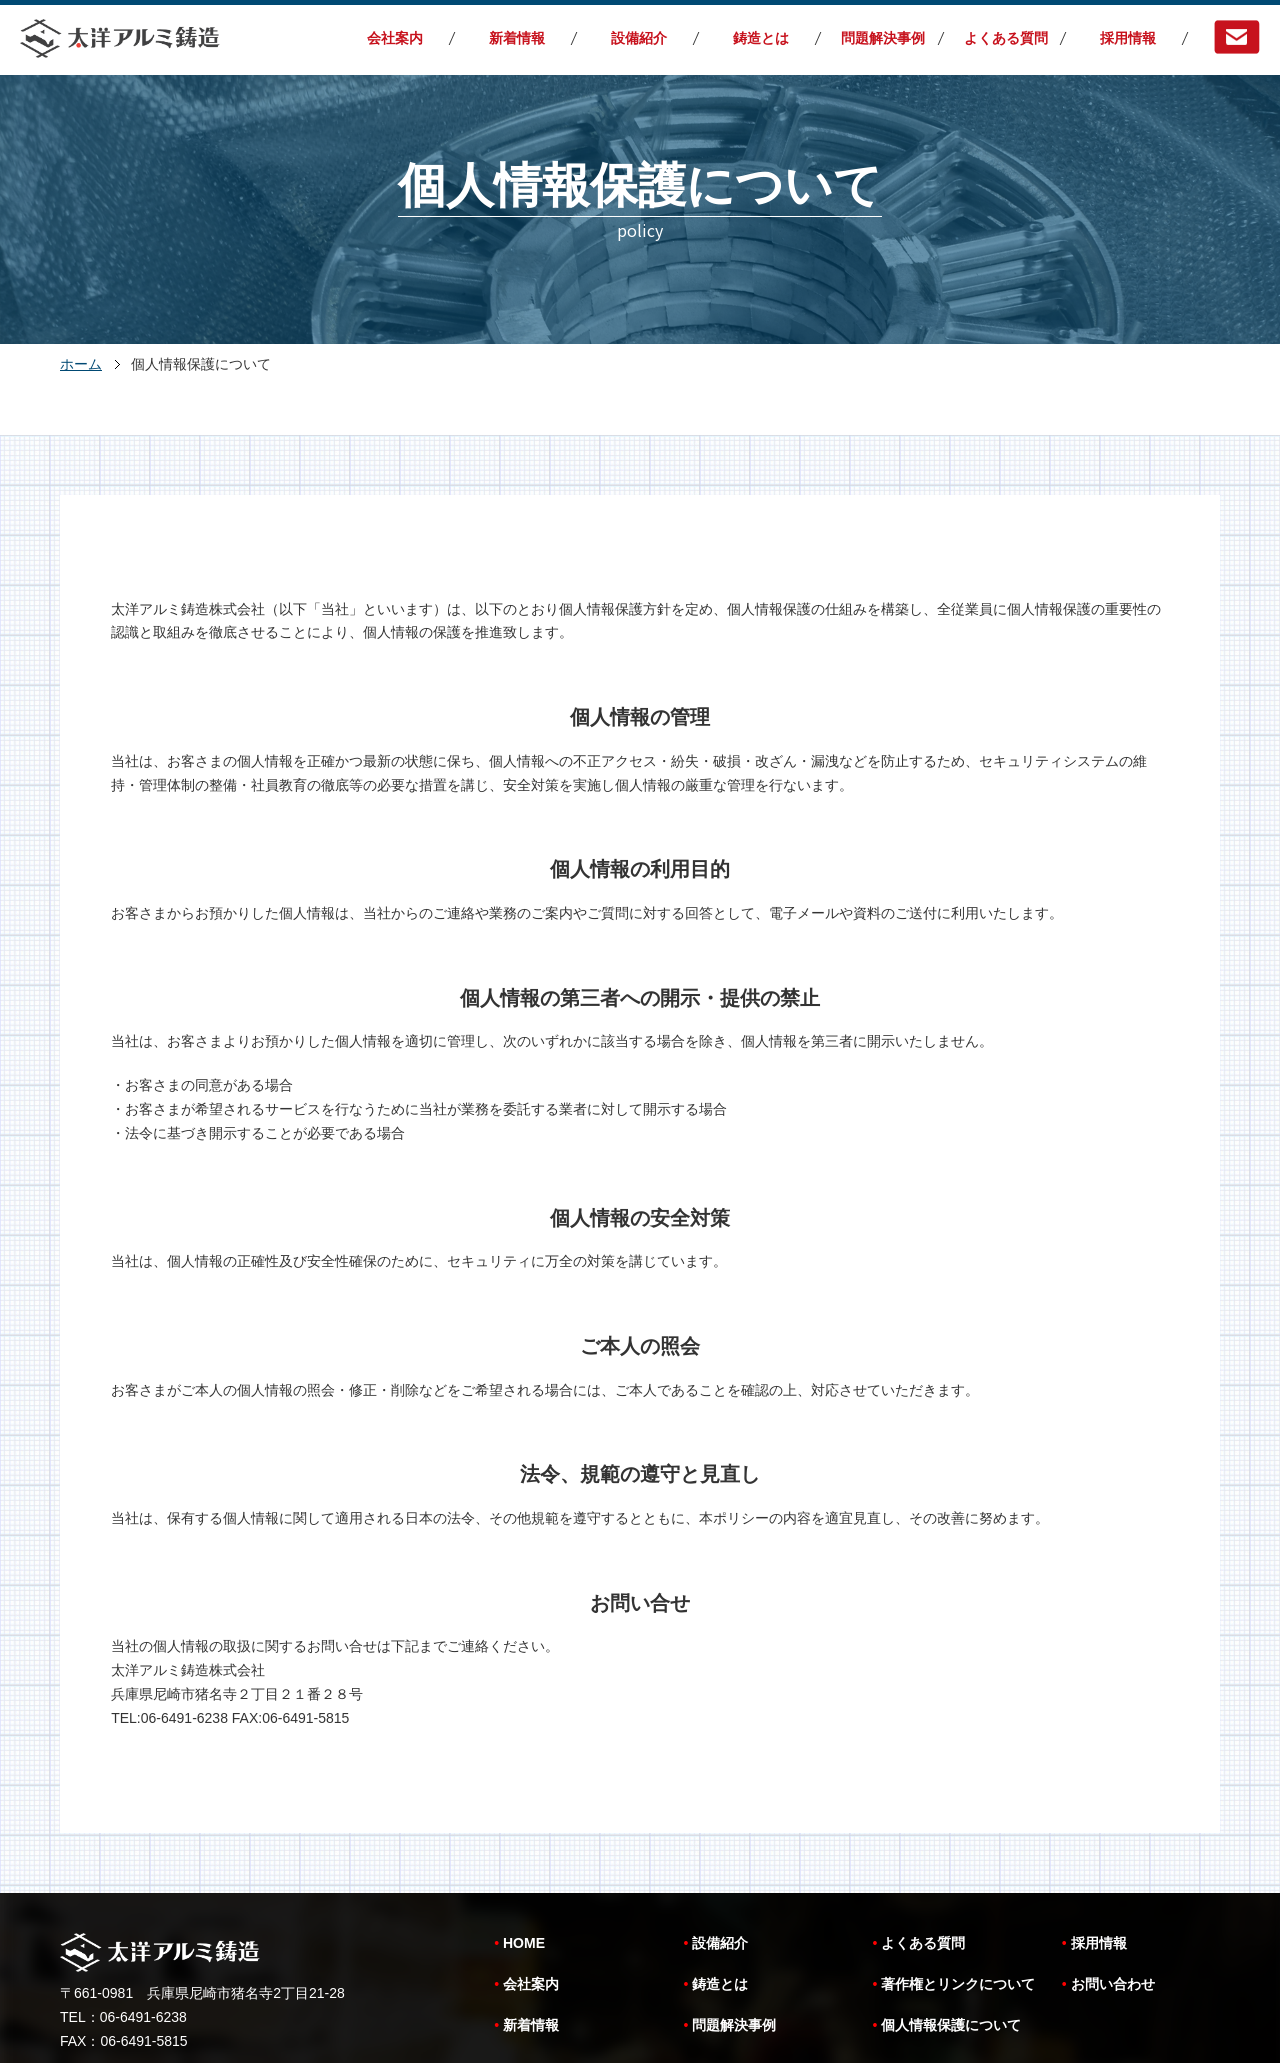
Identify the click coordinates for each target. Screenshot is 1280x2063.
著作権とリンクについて (958, 1911)
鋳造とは (761, 38)
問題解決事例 (883, 38)
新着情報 (517, 38)
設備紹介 (639, 38)
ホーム (81, 364)
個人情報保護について (951, 1952)
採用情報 (1128, 38)
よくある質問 (1006, 38)
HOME (524, 1870)
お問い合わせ (1113, 1911)
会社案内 (395, 38)
